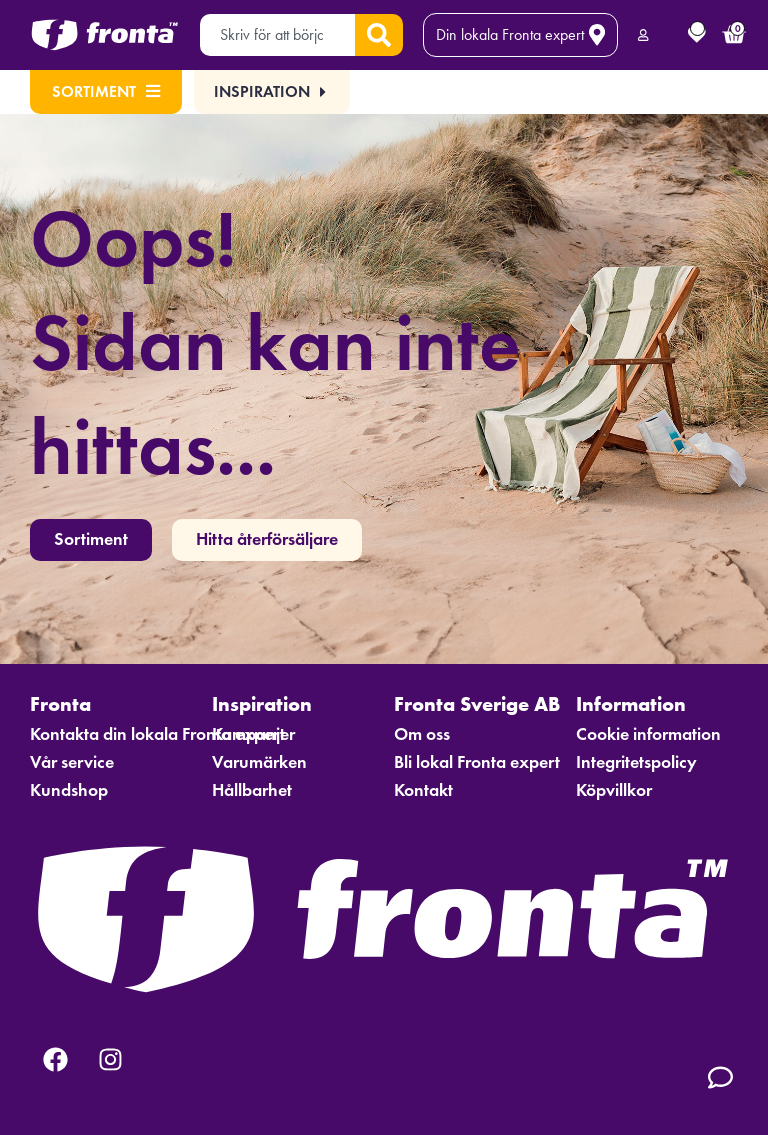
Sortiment (106, 91)
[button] (272, 92)
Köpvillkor (614, 790)
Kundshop (69, 790)
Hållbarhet (252, 790)
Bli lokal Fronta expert (475, 762)
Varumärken (259, 762)
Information (636, 704)
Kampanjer (253, 734)
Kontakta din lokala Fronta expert (111, 734)
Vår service (72, 762)
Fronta (65, 704)
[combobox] (277, 35)
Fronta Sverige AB (475, 704)
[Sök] (379, 35)
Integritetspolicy (636, 762)
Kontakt (423, 790)
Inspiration (267, 704)
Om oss (422, 734)
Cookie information (648, 734)
